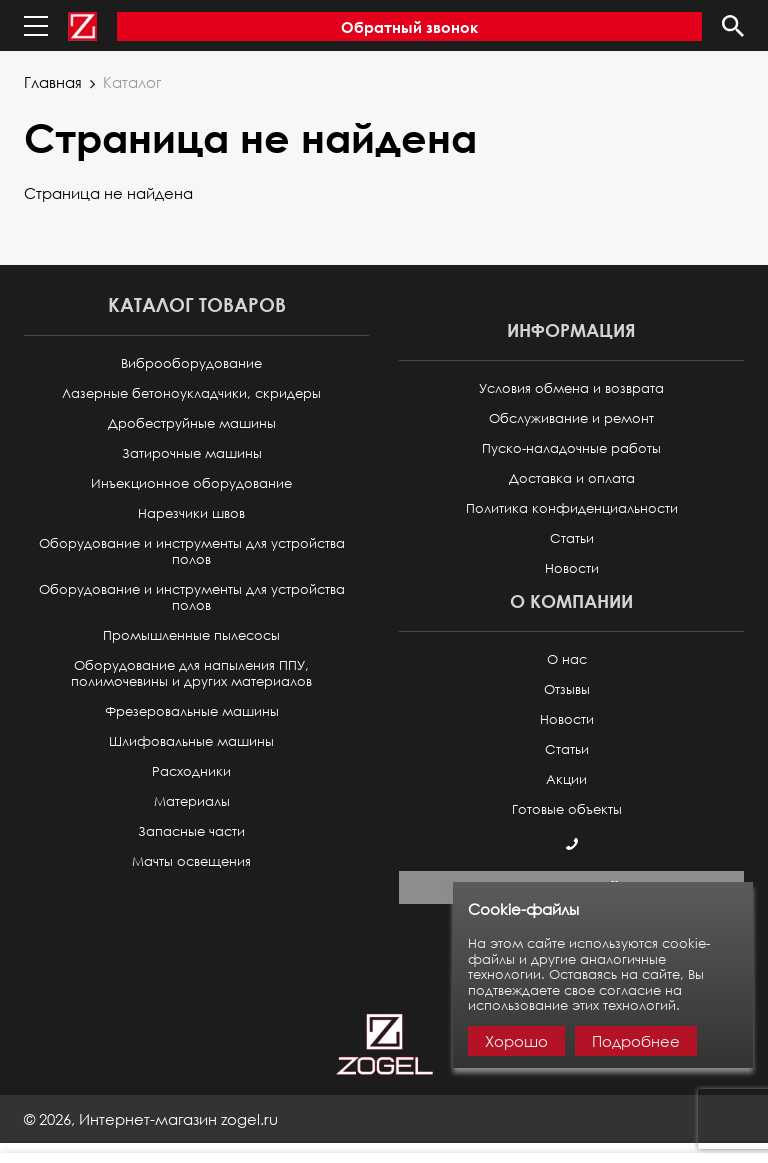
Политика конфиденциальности (572, 508)
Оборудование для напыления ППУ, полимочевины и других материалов (191, 673)
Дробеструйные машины (192, 423)
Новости (572, 568)
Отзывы (567, 689)
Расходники (191, 771)
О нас (567, 659)
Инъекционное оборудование (191, 483)
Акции (566, 779)
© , (151, 1119)
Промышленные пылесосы (191, 635)
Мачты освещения (191, 861)
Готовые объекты (567, 809)
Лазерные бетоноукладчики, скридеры (191, 393)
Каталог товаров (197, 304)
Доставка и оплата (572, 478)
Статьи (572, 538)
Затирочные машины (192, 453)
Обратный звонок (409, 27)
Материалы (192, 801)
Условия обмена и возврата (571, 388)
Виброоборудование (191, 363)
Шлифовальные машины (191, 741)
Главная (53, 82)
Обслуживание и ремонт (571, 418)
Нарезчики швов (191, 513)
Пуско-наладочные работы (571, 448)
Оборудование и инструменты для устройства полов (192, 551)
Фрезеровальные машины (192, 711)
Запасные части (191, 831)
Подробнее (636, 1041)
